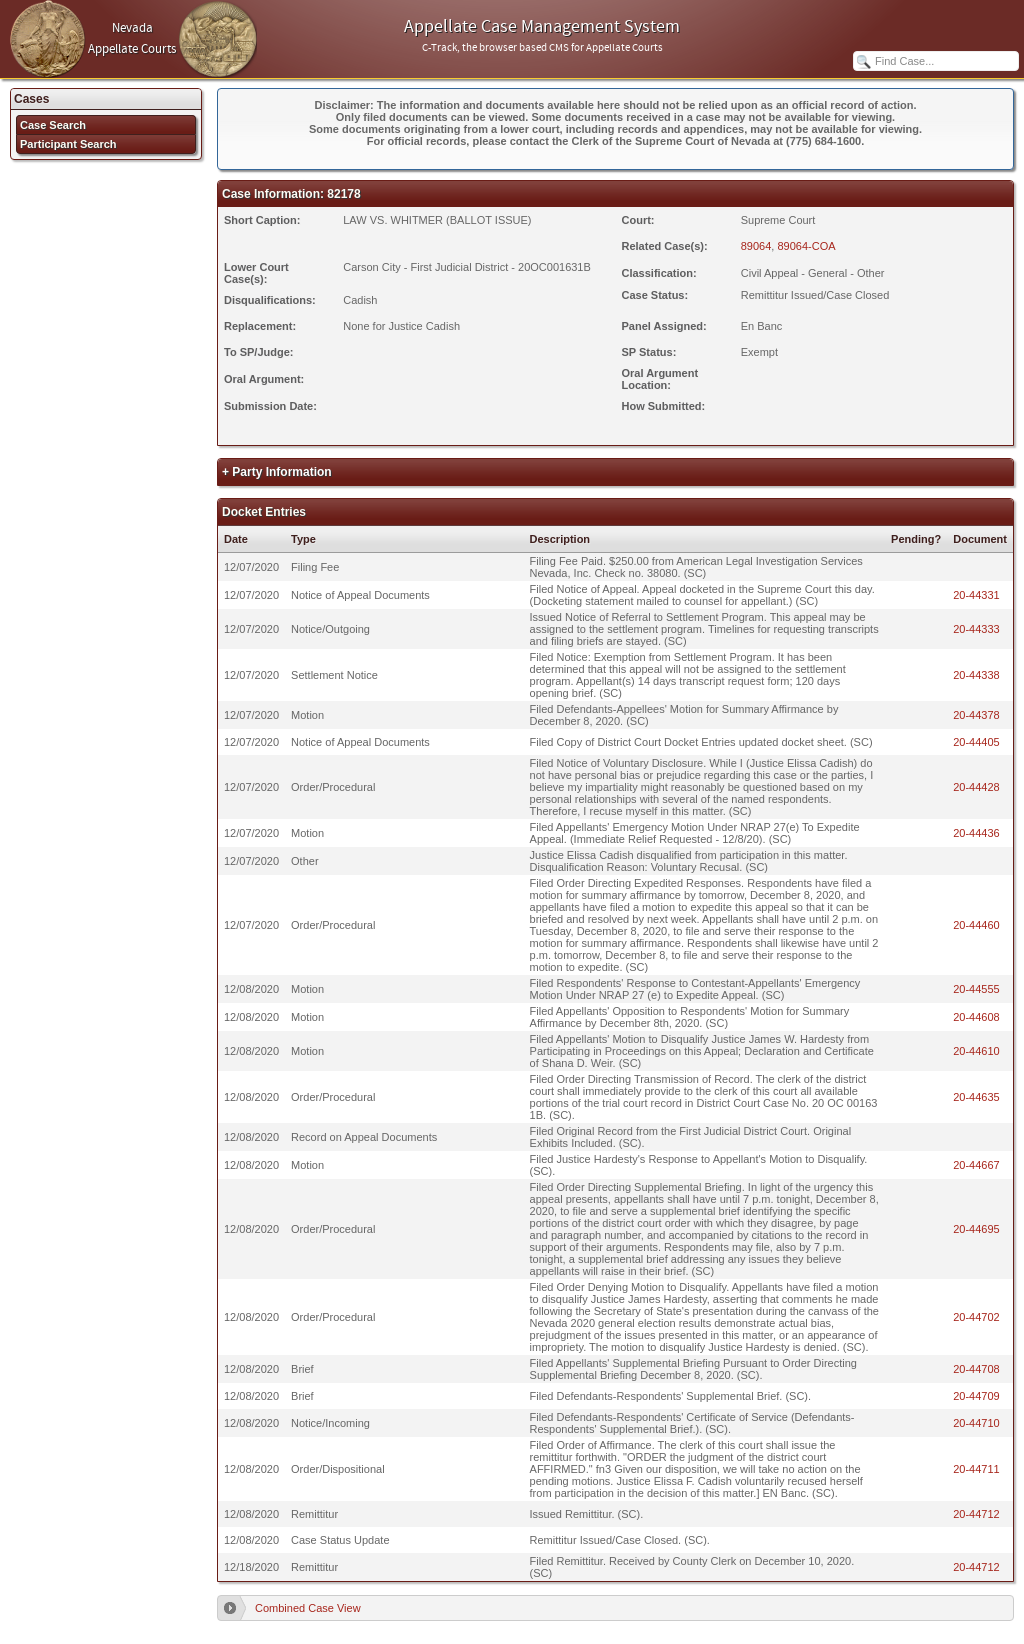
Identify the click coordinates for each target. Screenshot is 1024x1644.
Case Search (53, 125)
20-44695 (976, 1229)
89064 (756, 246)
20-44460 (976, 925)
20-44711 (976, 1469)
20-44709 (976, 1396)
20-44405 (976, 742)
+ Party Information (277, 472)
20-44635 (976, 1097)
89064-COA (806, 246)
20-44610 (976, 1051)
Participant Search (68, 144)
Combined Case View (308, 1608)
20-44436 (976, 833)
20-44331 (976, 595)
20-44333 (976, 629)
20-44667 (976, 1165)
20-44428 (976, 787)
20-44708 (976, 1369)
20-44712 (976, 1514)
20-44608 (976, 1017)
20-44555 (976, 989)
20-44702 (976, 1317)
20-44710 (976, 1423)
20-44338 (976, 675)
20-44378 (976, 715)
